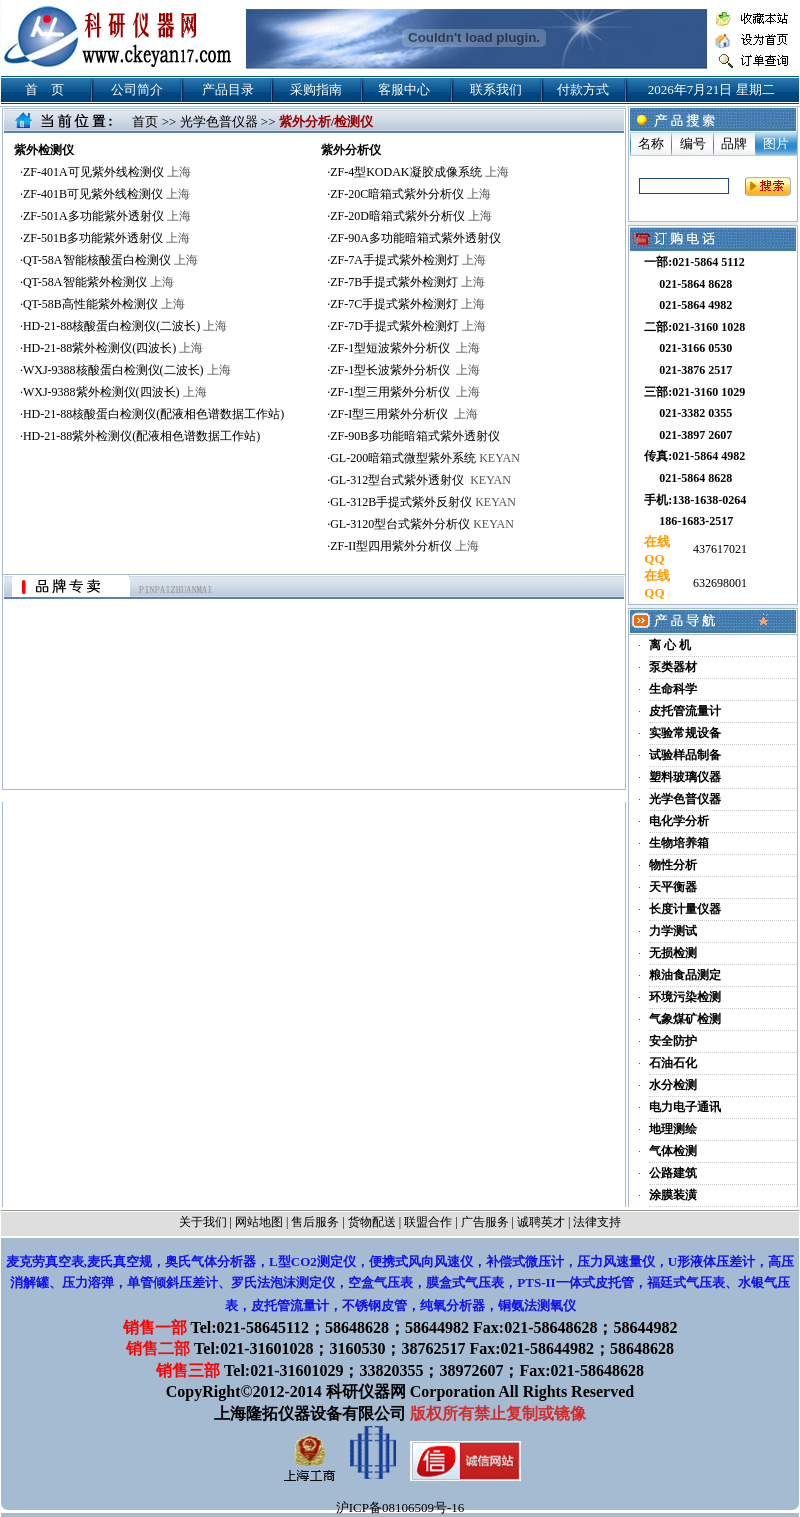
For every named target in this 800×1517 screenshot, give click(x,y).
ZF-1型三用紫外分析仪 (405, 392)
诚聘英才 (541, 1222)
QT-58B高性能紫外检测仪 (104, 304)
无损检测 (673, 953)
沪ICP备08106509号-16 (400, 1507)
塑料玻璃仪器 (685, 777)
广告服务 (485, 1222)
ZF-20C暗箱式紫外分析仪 (410, 194)
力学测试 (673, 931)
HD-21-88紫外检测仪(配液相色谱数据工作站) (141, 436)
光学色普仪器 (219, 121)
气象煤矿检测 (685, 1019)
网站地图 (259, 1222)
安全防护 (673, 1041)
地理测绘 (673, 1129)
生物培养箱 (679, 843)
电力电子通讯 (685, 1107)
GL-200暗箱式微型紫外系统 (425, 458)
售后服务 (315, 1222)
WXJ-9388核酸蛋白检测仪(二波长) (127, 370)
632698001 (718, 583)
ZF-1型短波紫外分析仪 (405, 348)
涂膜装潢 (673, 1195)
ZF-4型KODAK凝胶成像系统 (419, 172)
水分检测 (673, 1085)
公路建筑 (673, 1173)
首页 (145, 121)
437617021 (718, 549)
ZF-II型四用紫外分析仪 (404, 546)
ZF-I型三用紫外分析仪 (404, 414)
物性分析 (673, 865)
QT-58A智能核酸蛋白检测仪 (110, 260)
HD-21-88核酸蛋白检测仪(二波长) (125, 326)
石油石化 (673, 1063)
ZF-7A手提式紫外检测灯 (408, 260)
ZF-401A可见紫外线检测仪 (107, 172)
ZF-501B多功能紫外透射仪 (106, 238)
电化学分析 (679, 821)
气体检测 (673, 1151)
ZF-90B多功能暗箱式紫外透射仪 (415, 436)
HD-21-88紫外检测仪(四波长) (113, 348)
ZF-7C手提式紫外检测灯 (407, 304)
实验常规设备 (685, 733)
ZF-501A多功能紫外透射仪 (107, 216)
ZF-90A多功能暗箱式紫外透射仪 (415, 238)
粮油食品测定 (685, 975)
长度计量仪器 (685, 909)
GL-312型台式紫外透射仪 (420, 480)
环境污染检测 (685, 997)
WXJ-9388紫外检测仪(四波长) (115, 392)
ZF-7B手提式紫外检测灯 (407, 282)
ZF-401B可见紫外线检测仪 (106, 194)
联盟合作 (428, 1222)
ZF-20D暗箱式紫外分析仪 (411, 216)
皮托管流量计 (685, 711)
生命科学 (673, 689)
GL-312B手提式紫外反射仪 (423, 502)
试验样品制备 (685, 755)
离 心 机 (670, 645)
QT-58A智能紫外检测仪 (98, 282)
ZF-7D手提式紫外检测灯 (408, 326)
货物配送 (372, 1222)
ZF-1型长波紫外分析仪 (405, 370)
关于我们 (203, 1222)
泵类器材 (673, 667)
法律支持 (597, 1222)
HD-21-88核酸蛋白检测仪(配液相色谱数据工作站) (153, 414)
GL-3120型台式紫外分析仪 (422, 524)
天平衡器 (673, 887)
